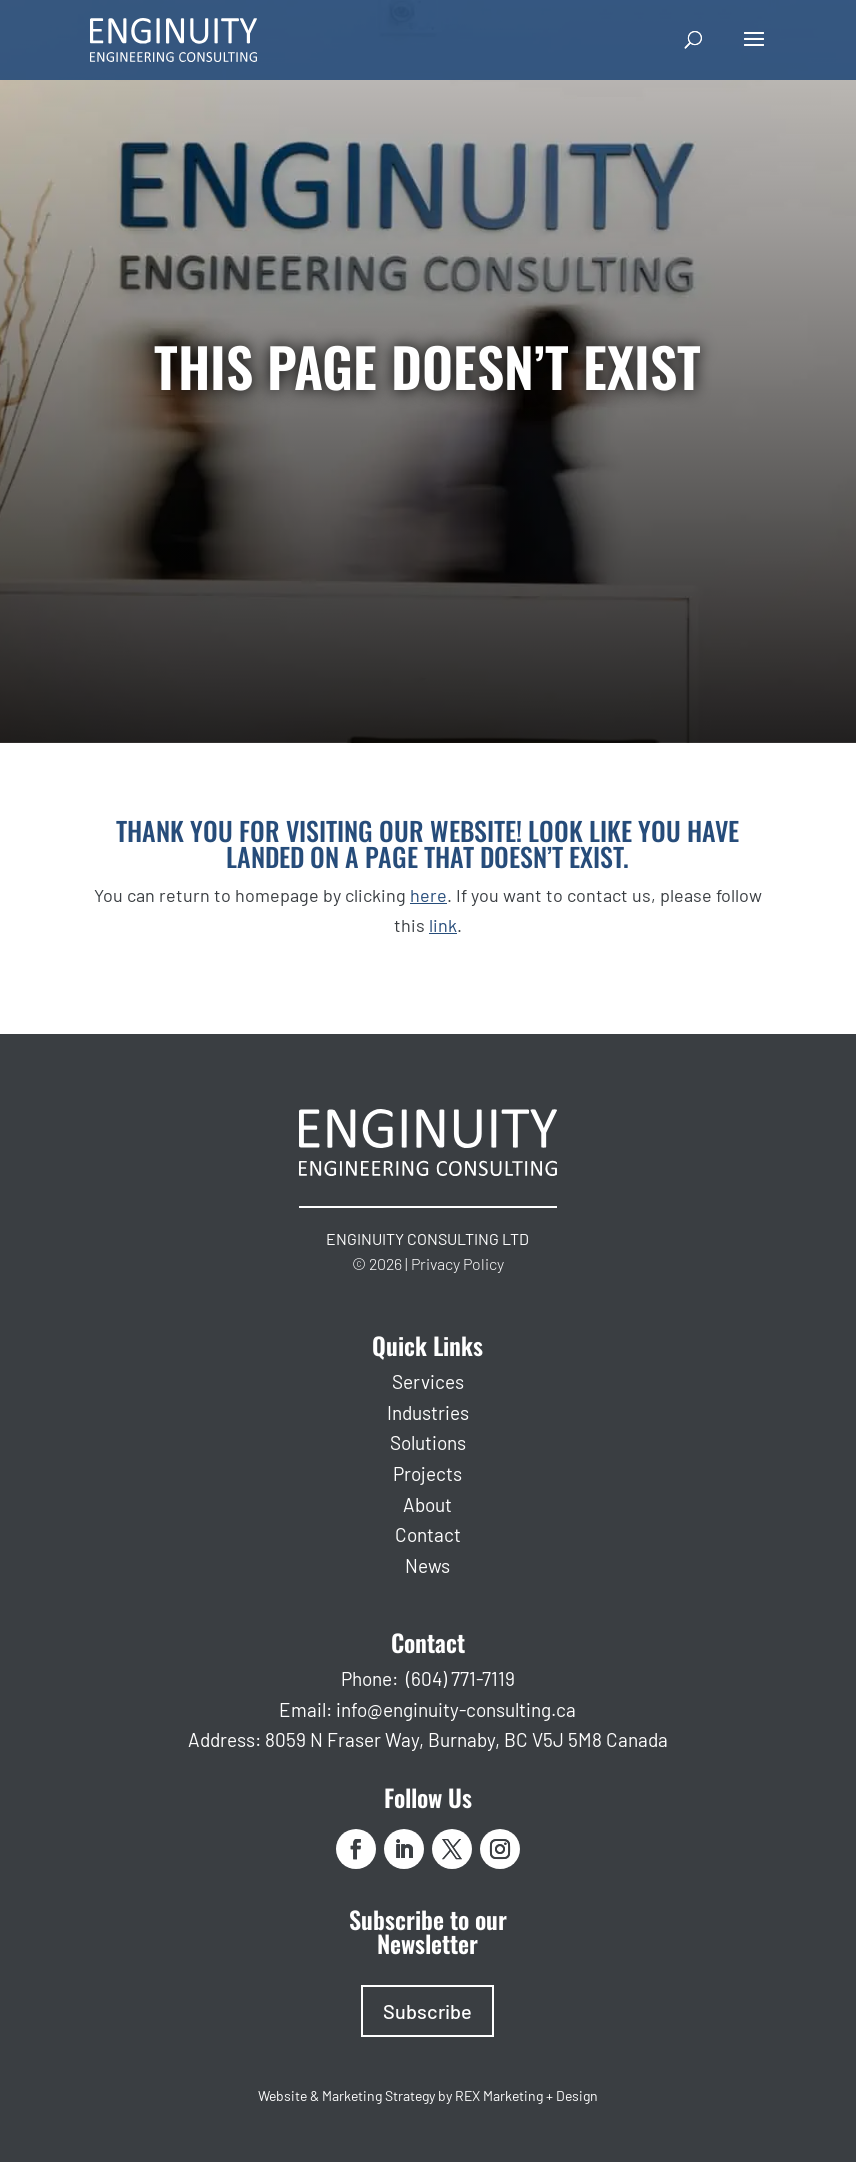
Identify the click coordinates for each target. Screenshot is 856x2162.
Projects (427, 1473)
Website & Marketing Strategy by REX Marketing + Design (428, 2095)
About (427, 1504)
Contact (428, 1534)
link (443, 925)
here (428, 895)
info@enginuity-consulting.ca (456, 1709)
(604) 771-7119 (460, 1678)
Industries (428, 1412)
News (427, 1565)
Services (428, 1381)
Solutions (428, 1442)
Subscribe (427, 2011)
